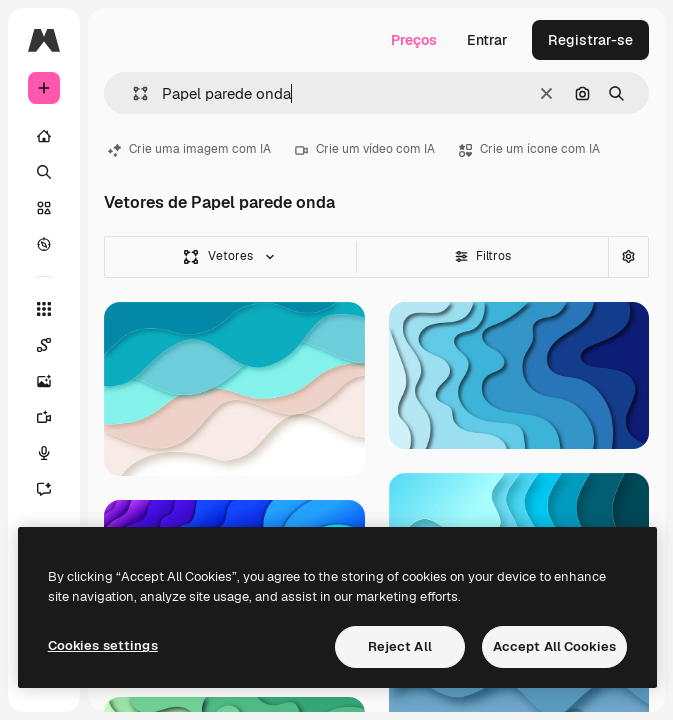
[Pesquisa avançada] (628, 257)
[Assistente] (54, 489)
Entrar (487, 40)
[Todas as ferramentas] (44, 309)
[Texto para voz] (54, 453)
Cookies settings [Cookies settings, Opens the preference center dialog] (103, 645)
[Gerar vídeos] (54, 417)
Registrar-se (590, 40)
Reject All (400, 646)
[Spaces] (54, 345)
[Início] (44, 136)
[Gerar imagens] (54, 381)
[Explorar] (44, 244)
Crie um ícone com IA (529, 149)
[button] (132, 93)
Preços (414, 40)
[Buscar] (44, 172)
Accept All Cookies (554, 646)
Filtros (483, 256)
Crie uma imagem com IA (189, 149)
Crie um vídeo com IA (365, 149)
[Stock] (44, 208)
